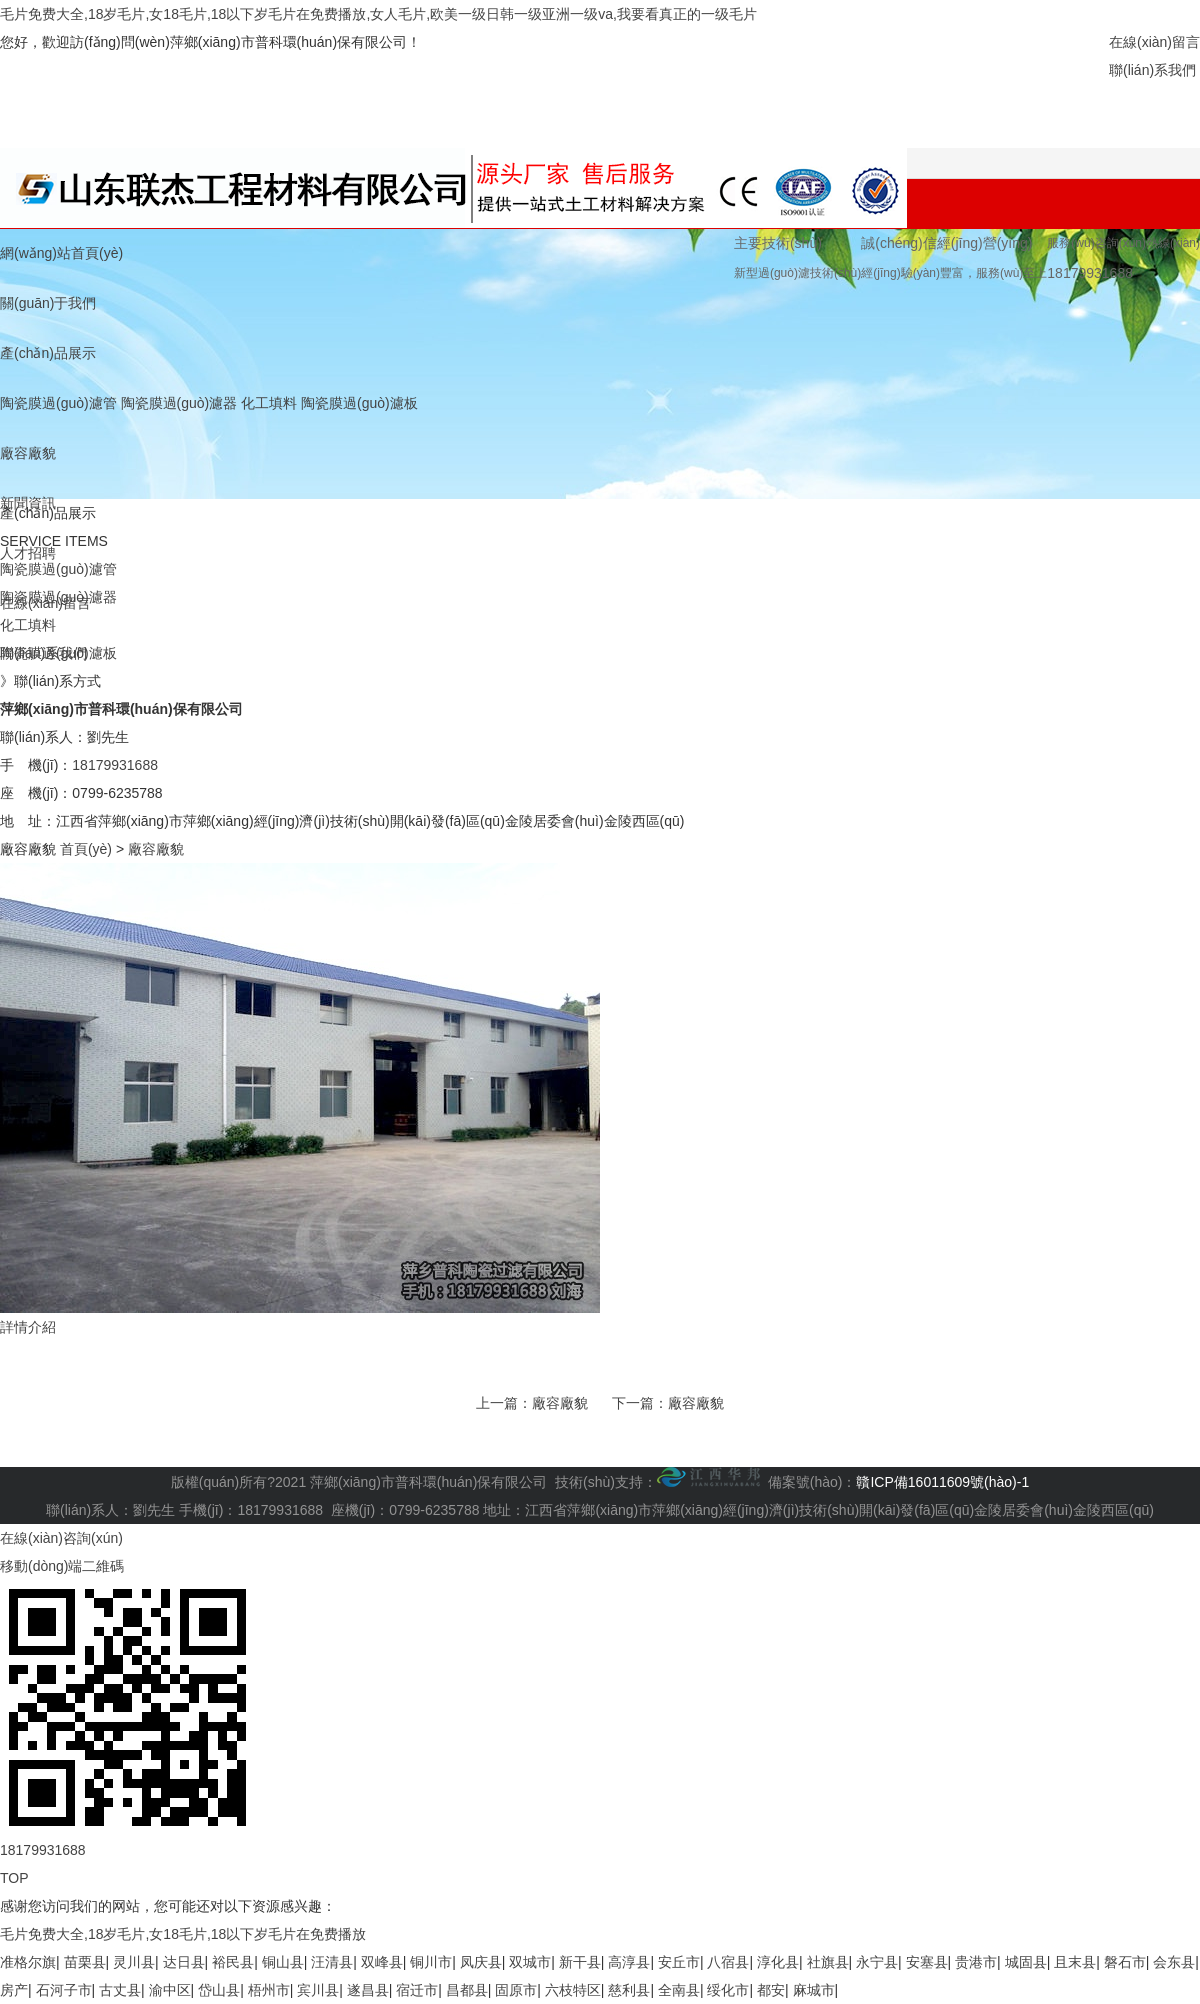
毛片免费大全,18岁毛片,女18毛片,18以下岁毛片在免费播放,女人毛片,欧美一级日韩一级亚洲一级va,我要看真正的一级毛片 (378, 14)
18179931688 (115, 765)
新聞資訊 (28, 503)
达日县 (184, 1962)
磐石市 (1125, 1962)
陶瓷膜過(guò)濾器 (179, 403)
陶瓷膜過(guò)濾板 (359, 403)
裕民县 (233, 1962)
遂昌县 (368, 1990)
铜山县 (283, 1962)
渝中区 (170, 1990)
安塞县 (927, 1962)
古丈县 (120, 1990)
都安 (771, 1990)
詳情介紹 (28, 1327)
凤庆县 (481, 1962)
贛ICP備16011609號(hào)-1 (942, 1482)
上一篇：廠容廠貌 (532, 1403)
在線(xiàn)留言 (1154, 42)
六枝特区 (573, 1990)
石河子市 (64, 1990)
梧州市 (269, 1990)
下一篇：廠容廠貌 (668, 1403)
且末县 (1075, 1962)
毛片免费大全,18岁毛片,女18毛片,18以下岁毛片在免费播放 (183, 1934)
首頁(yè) (86, 849)
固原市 (516, 1990)
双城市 (530, 1962)
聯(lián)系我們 (1152, 70)
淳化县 (778, 1962)
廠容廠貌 (28, 453)
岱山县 (219, 1990)
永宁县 (877, 1962)
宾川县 (318, 1990)
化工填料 (269, 403)
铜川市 (431, 1962)
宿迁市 (417, 1990)
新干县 (580, 1962)
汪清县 (332, 1962)
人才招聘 (28, 553)
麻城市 (814, 1990)
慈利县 (629, 1990)
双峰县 (382, 1962)
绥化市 (728, 1990)
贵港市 (976, 1962)
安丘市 (679, 1962)
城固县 (1026, 1962)
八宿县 (728, 1962)
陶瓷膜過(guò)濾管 (58, 403)
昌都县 (467, 1990)
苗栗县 (85, 1962)
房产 (14, 1990)
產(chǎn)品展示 (48, 353)
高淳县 (629, 1962)
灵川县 (134, 1962)
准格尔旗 (28, 1962)
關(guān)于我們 (48, 303)
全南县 (679, 1990)
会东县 (1174, 1962)
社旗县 (828, 1962)
